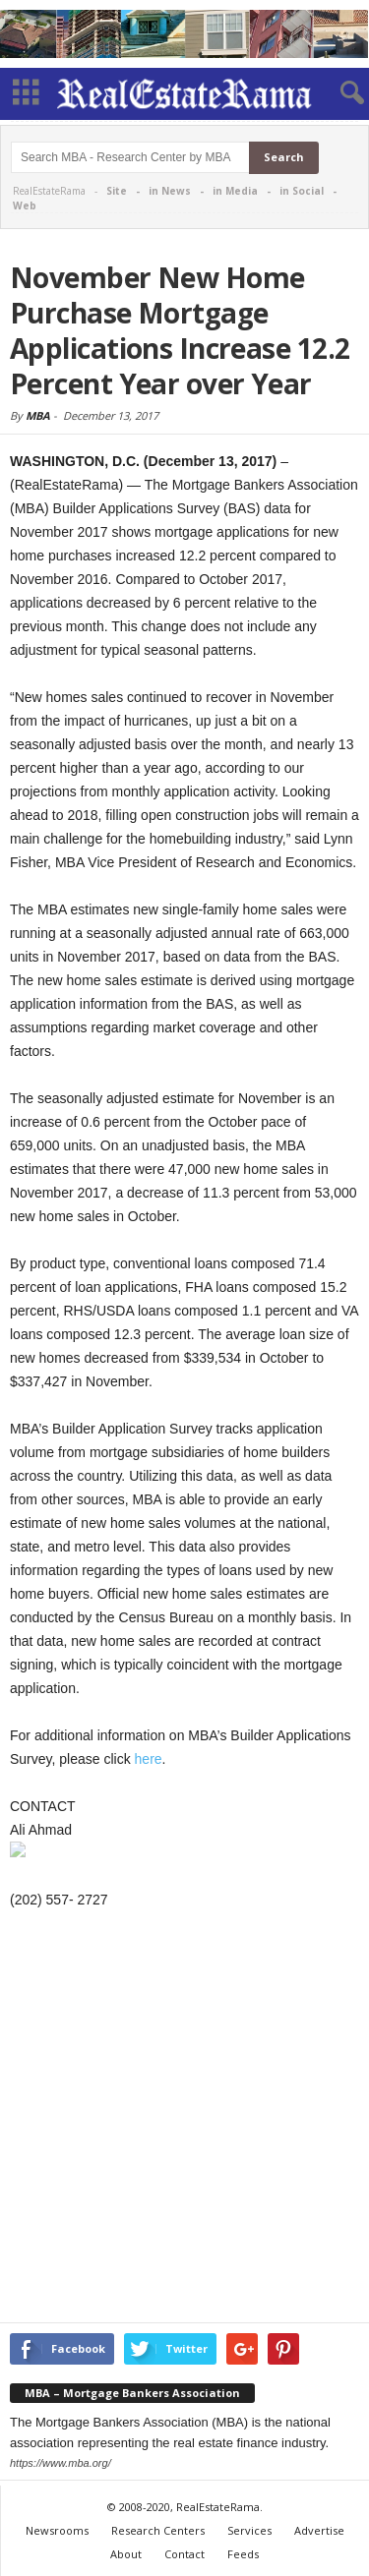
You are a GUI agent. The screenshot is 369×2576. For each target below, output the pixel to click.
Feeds (243, 2554)
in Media (235, 191)
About (126, 2554)
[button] (338, 93)
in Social (301, 191)
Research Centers (158, 2530)
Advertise (319, 2530)
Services (249, 2530)
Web (24, 205)
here (148, 1759)
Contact (184, 2554)
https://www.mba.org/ (60, 2463)
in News (170, 191)
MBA (38, 415)
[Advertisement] (184, 2119)
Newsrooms (57, 2530)
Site (116, 191)
